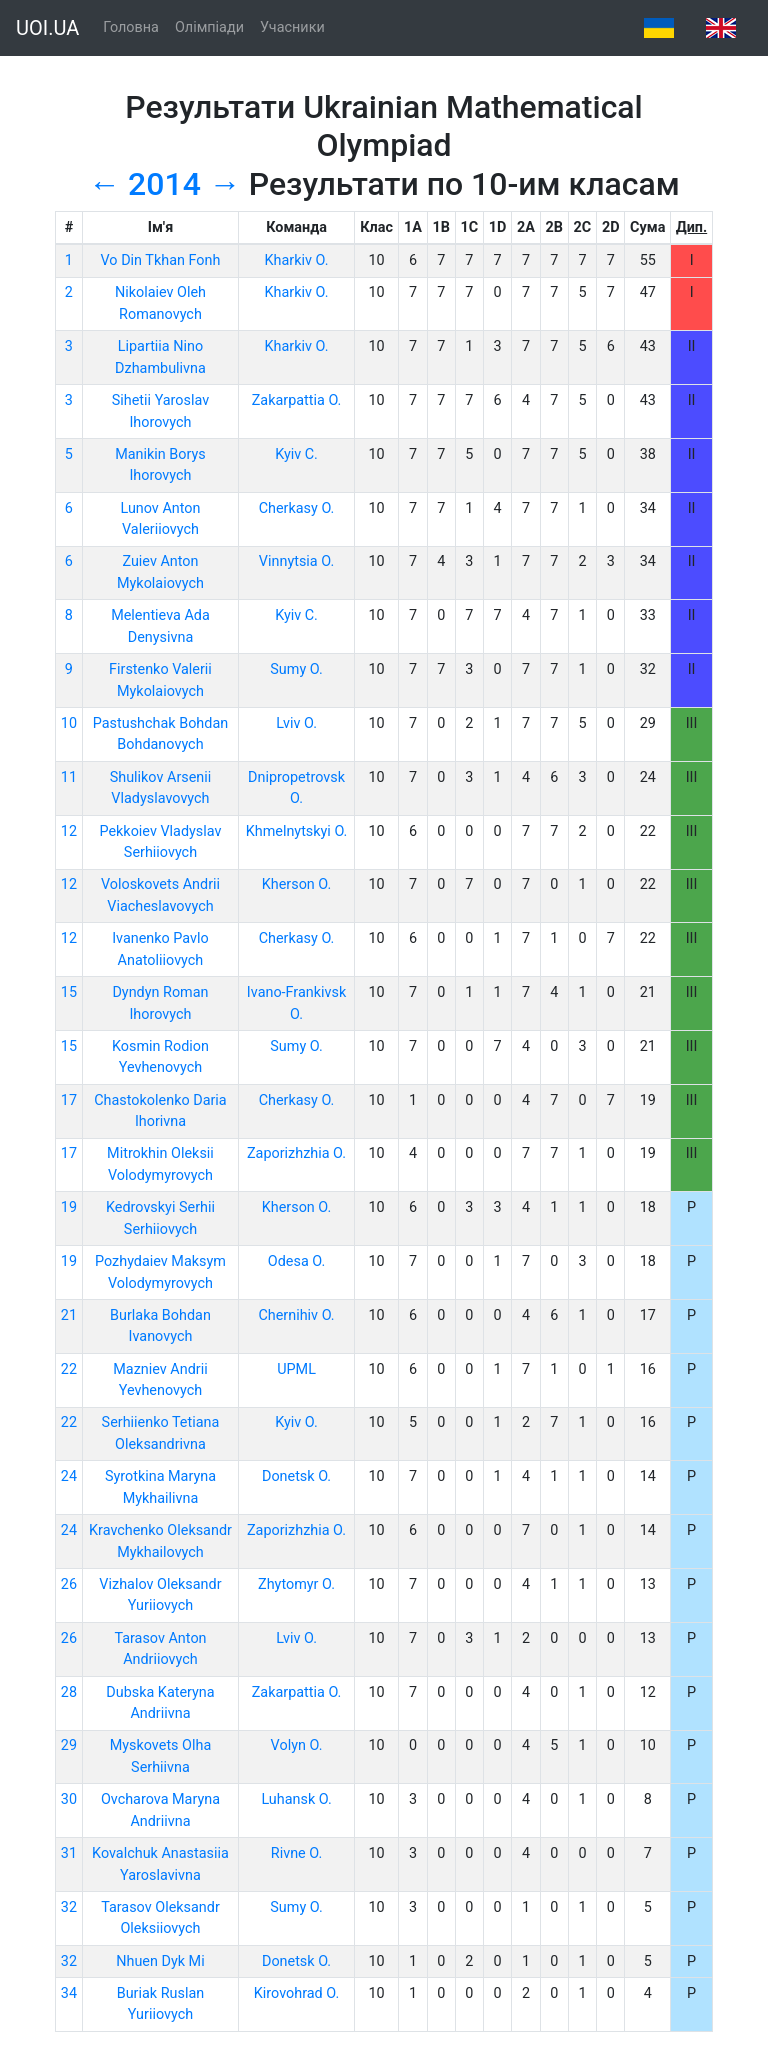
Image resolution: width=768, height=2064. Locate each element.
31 (69, 1853)
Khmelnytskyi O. (297, 831)
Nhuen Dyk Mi (160, 1961)
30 (69, 1799)
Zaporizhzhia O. (296, 1153)
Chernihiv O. (296, 1315)
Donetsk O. (296, 1476)
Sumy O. (296, 669)
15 (69, 992)
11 (69, 777)
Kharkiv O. (297, 260)
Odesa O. (296, 1261)
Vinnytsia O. (296, 561)
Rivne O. (296, 1853)
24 (69, 1476)
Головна (131, 27)
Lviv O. (296, 723)
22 (69, 1369)
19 (69, 1207)
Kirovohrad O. (296, 1993)
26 (69, 1584)
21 (69, 1315)
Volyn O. (297, 1745)
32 (69, 1907)
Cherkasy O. (297, 508)
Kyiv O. (296, 1422)
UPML (296, 1369)
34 (69, 1993)
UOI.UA (47, 28)
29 (69, 1745)
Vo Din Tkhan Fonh (161, 260)
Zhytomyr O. (296, 1584)
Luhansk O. (296, 1799)
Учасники (292, 27)
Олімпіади (209, 27)
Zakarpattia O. (297, 400)
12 (69, 831)
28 (69, 1692)
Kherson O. (297, 884)
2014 (164, 184)
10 (69, 723)
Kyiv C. (296, 454)
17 (69, 1100)
